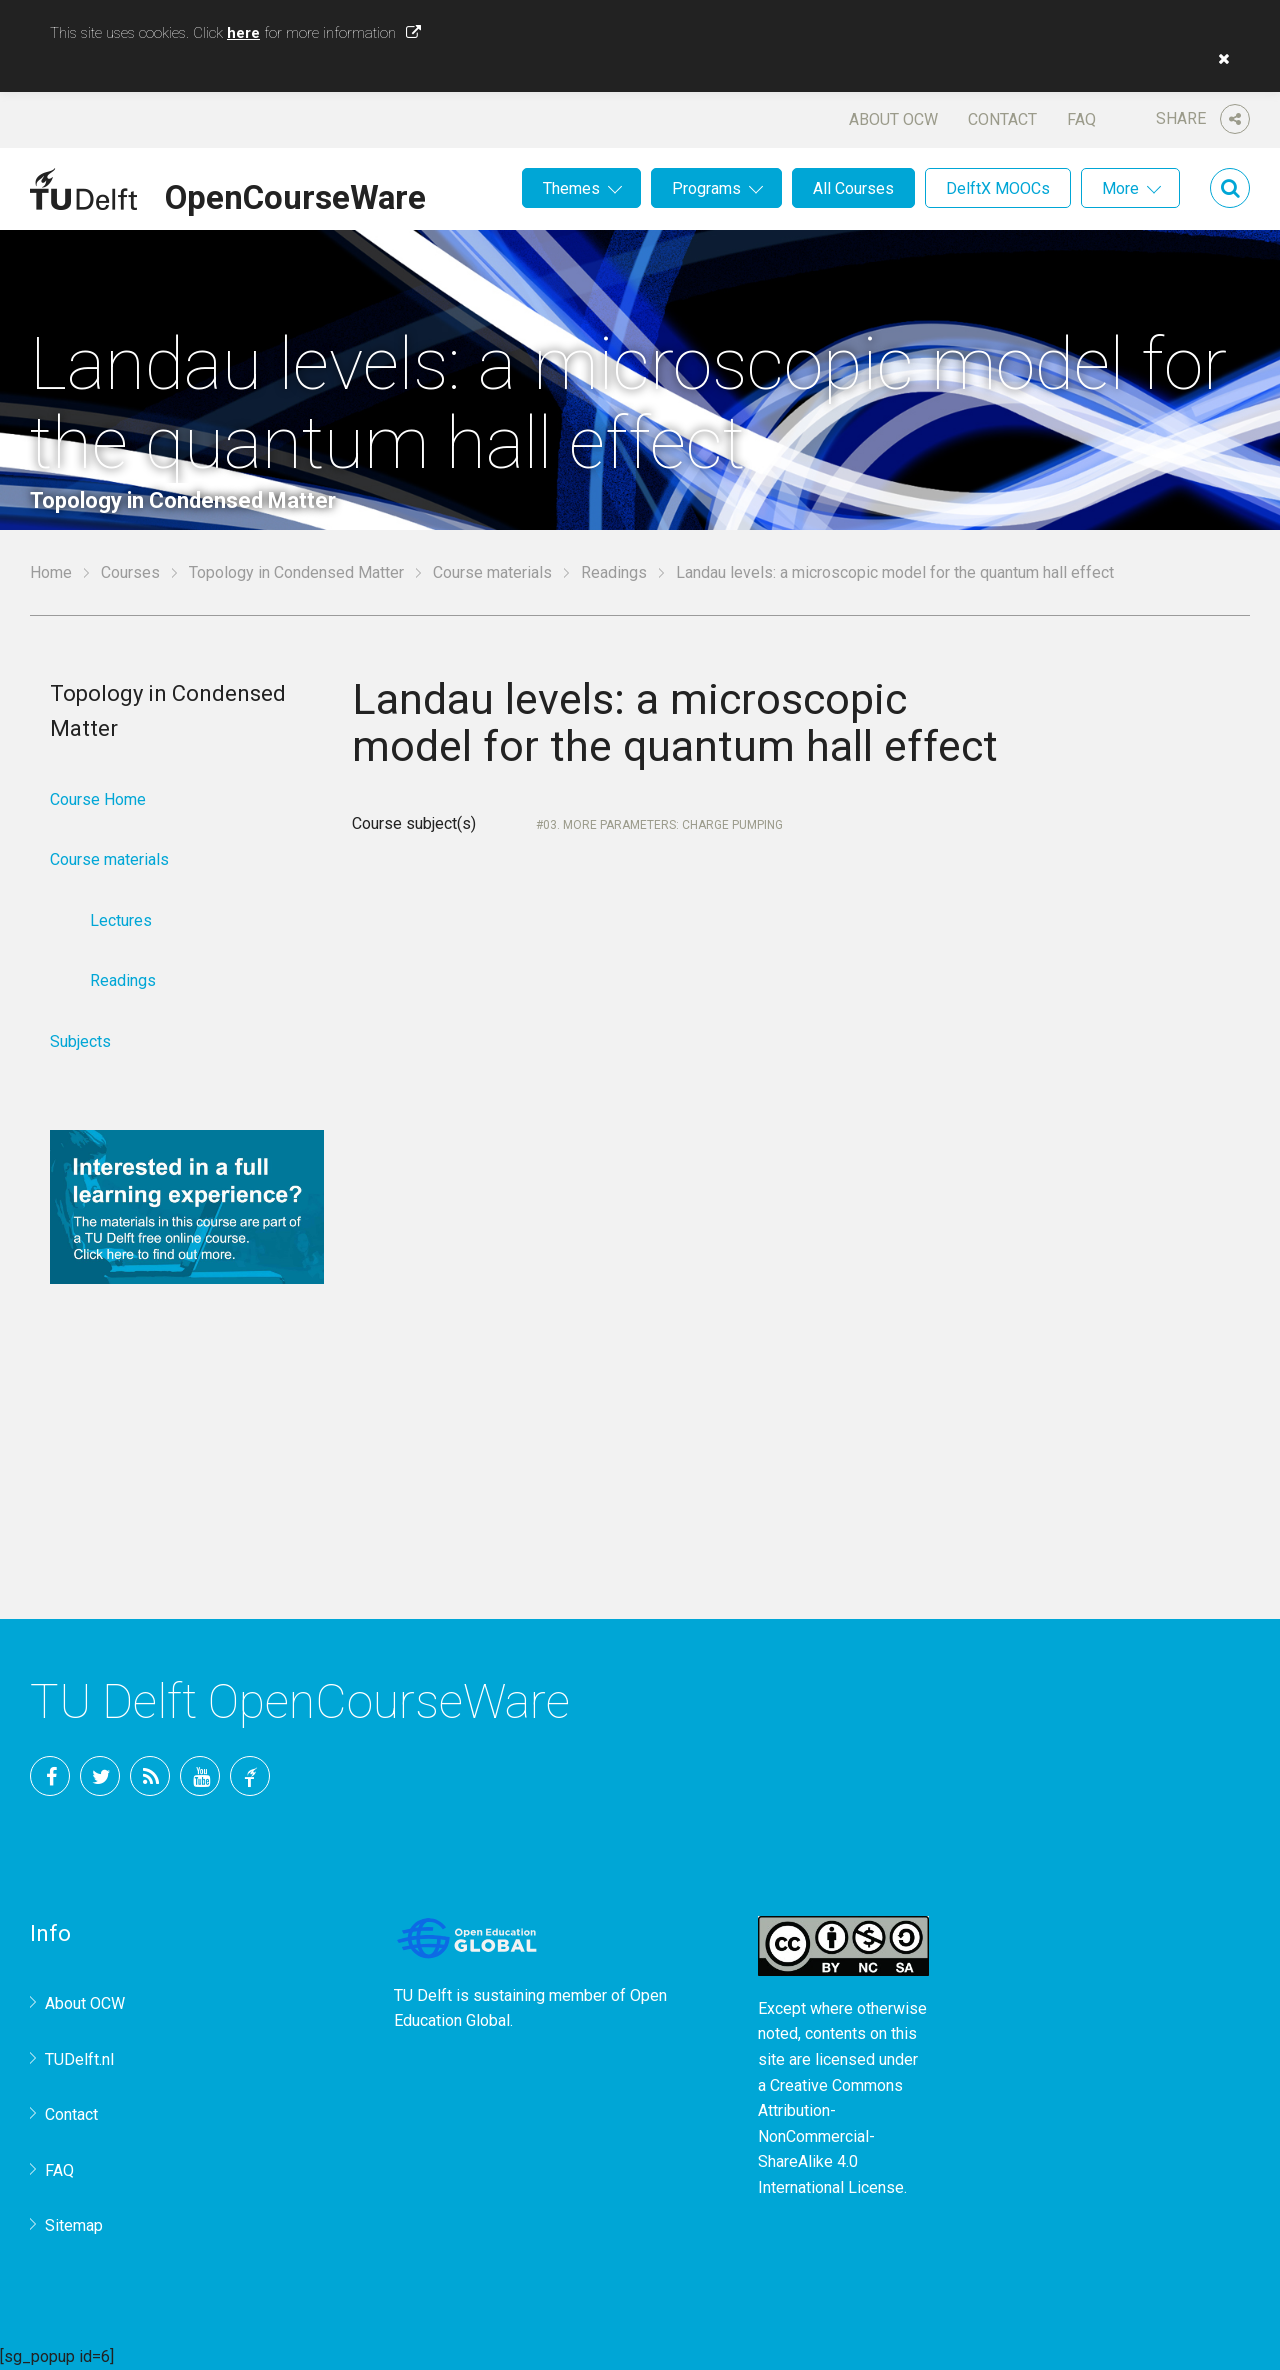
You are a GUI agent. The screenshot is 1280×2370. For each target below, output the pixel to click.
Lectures (121, 920)
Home (51, 572)
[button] (1219, 59)
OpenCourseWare (295, 194)
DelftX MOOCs (998, 188)
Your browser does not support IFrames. (690, 1176)
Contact (1002, 119)
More (1120, 188)
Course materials (492, 572)
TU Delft (250, 1776)
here (243, 33)
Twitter (100, 1776)
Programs (706, 188)
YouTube (200, 1776)
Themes (571, 188)
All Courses (853, 188)
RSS (150, 1776)
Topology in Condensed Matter (296, 572)
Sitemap (74, 2225)
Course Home (98, 799)
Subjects (80, 1041)
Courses (130, 572)
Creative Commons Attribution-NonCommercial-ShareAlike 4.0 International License (831, 2136)
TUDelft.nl (79, 2059)
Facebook (50, 1776)
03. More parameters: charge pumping (663, 825)
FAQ (1081, 119)
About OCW (893, 119)
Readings (614, 572)
